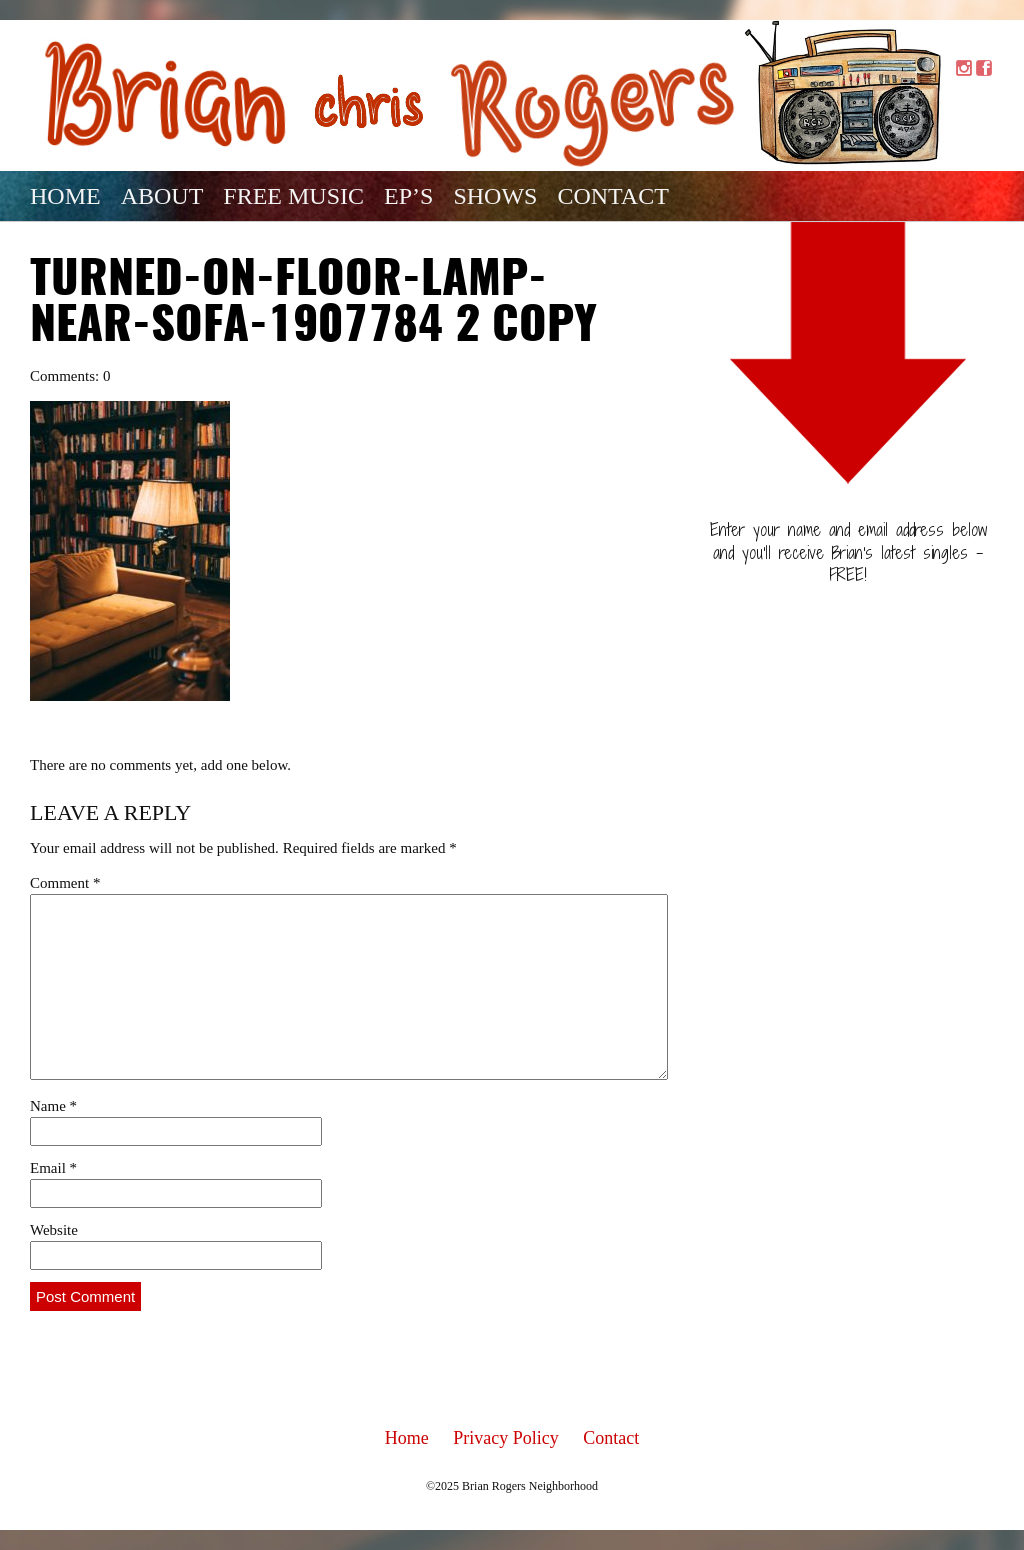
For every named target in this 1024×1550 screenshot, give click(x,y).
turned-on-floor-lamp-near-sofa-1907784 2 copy (313, 304)
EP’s (408, 196)
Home (65, 196)
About (162, 196)
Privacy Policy (506, 1438)
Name (53, 1106)
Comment (65, 883)
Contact (612, 196)
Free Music (293, 196)
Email (53, 1168)
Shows (495, 196)
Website (54, 1230)
